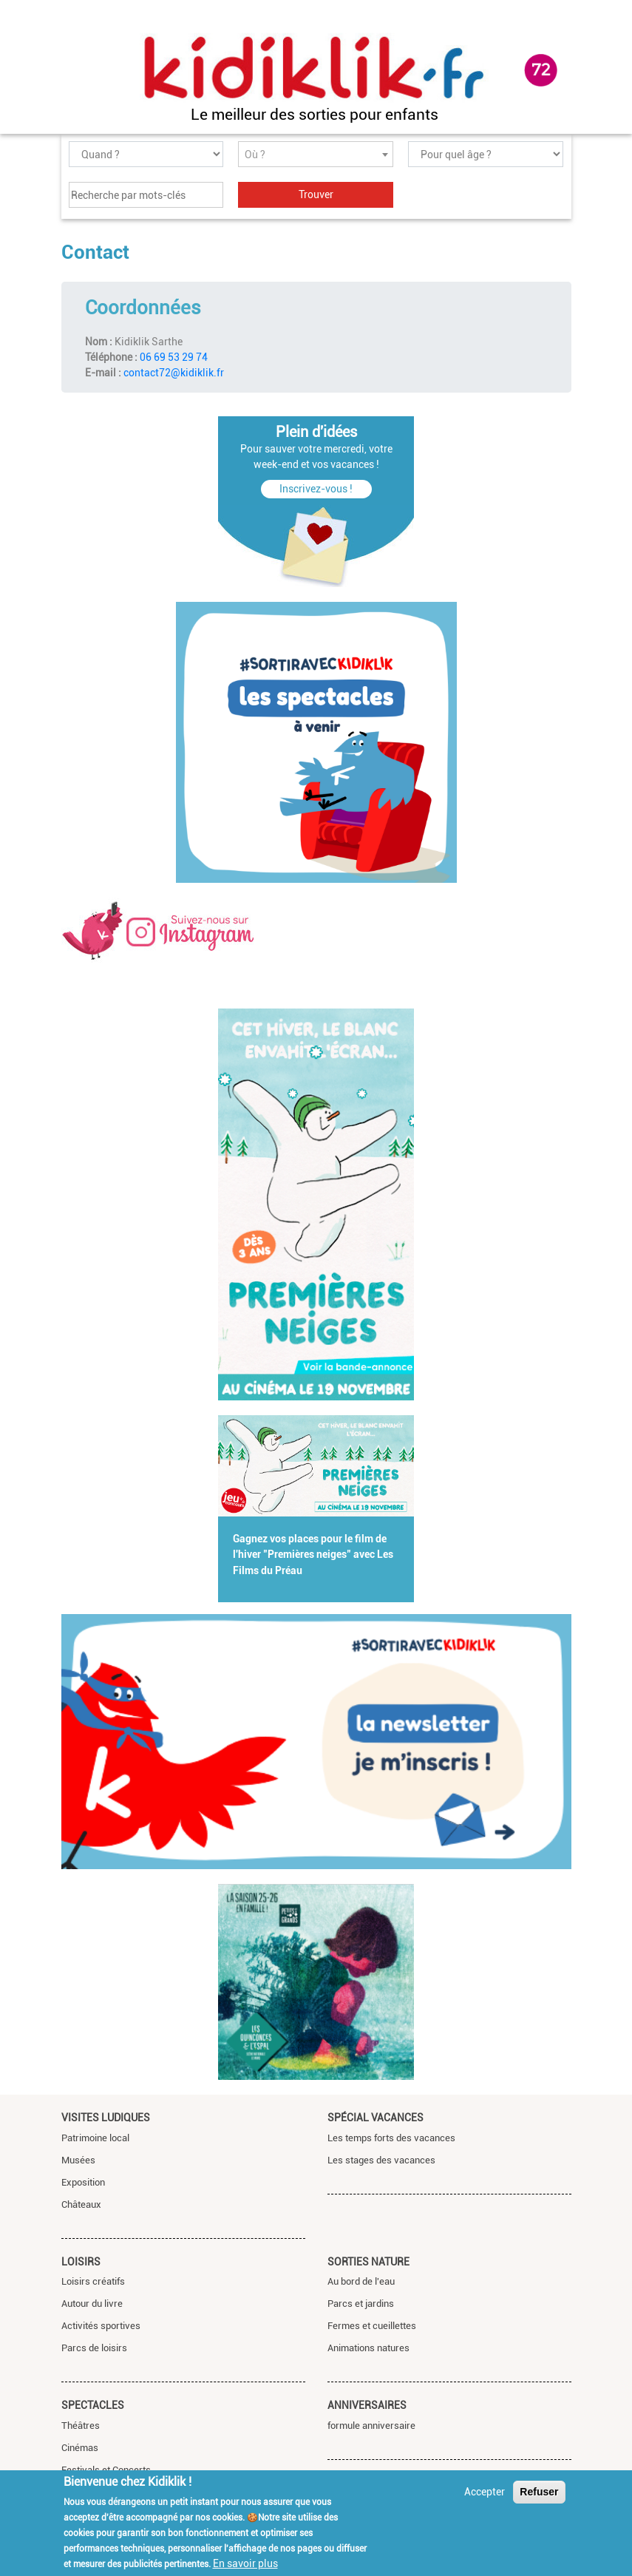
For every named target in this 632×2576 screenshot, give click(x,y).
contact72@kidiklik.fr (173, 373)
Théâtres (80, 2425)
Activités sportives (100, 2325)
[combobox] (315, 154)
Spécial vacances (375, 2117)
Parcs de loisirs (94, 2347)
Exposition (83, 2182)
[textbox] (316, 155)
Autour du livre (92, 2303)
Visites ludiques (105, 2117)
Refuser (539, 2492)
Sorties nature (368, 2262)
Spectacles (92, 2405)
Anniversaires (367, 2405)
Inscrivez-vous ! (316, 489)
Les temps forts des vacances (391, 2137)
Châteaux (81, 2204)
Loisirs (81, 2262)
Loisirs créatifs (93, 2281)
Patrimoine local (95, 2137)
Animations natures (368, 2347)
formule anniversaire (371, 2425)
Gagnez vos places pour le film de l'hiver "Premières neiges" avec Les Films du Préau (313, 1555)
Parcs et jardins (360, 2303)
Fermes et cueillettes (371, 2325)
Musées (78, 2160)
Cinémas (79, 2447)
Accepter (484, 2492)
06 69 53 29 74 (174, 357)
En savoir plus (245, 2563)
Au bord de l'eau (361, 2281)
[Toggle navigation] (74, 70)
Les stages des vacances (381, 2160)
